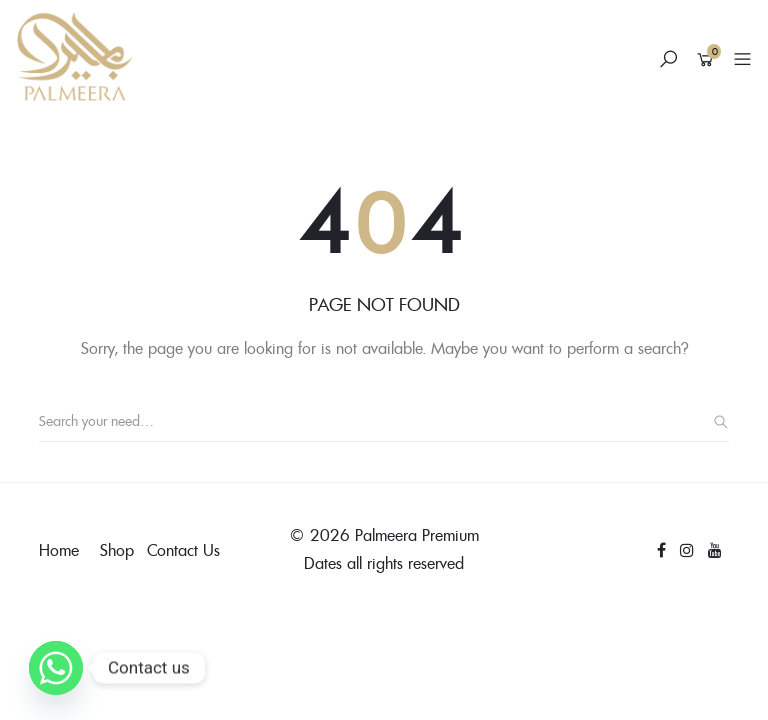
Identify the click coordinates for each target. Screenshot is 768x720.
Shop (117, 550)
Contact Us (183, 550)
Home (59, 550)
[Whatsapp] (56, 668)
